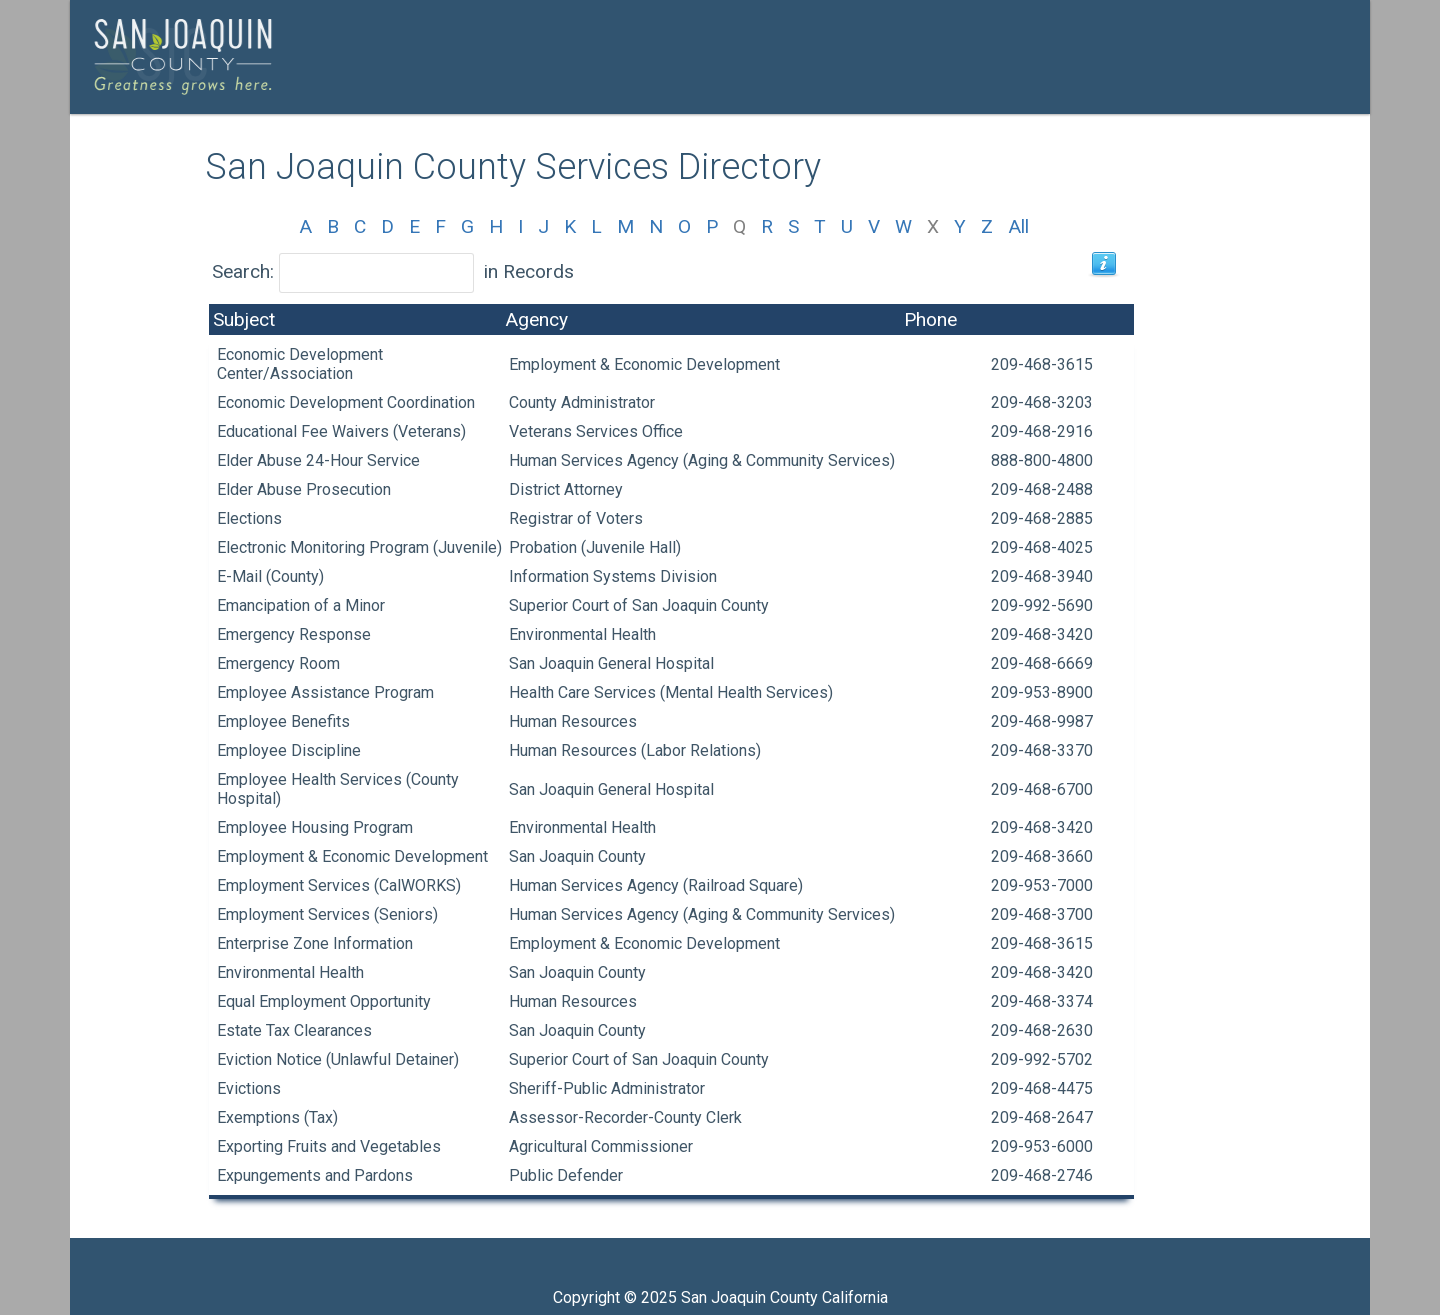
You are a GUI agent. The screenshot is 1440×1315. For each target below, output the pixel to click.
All (1018, 226)
